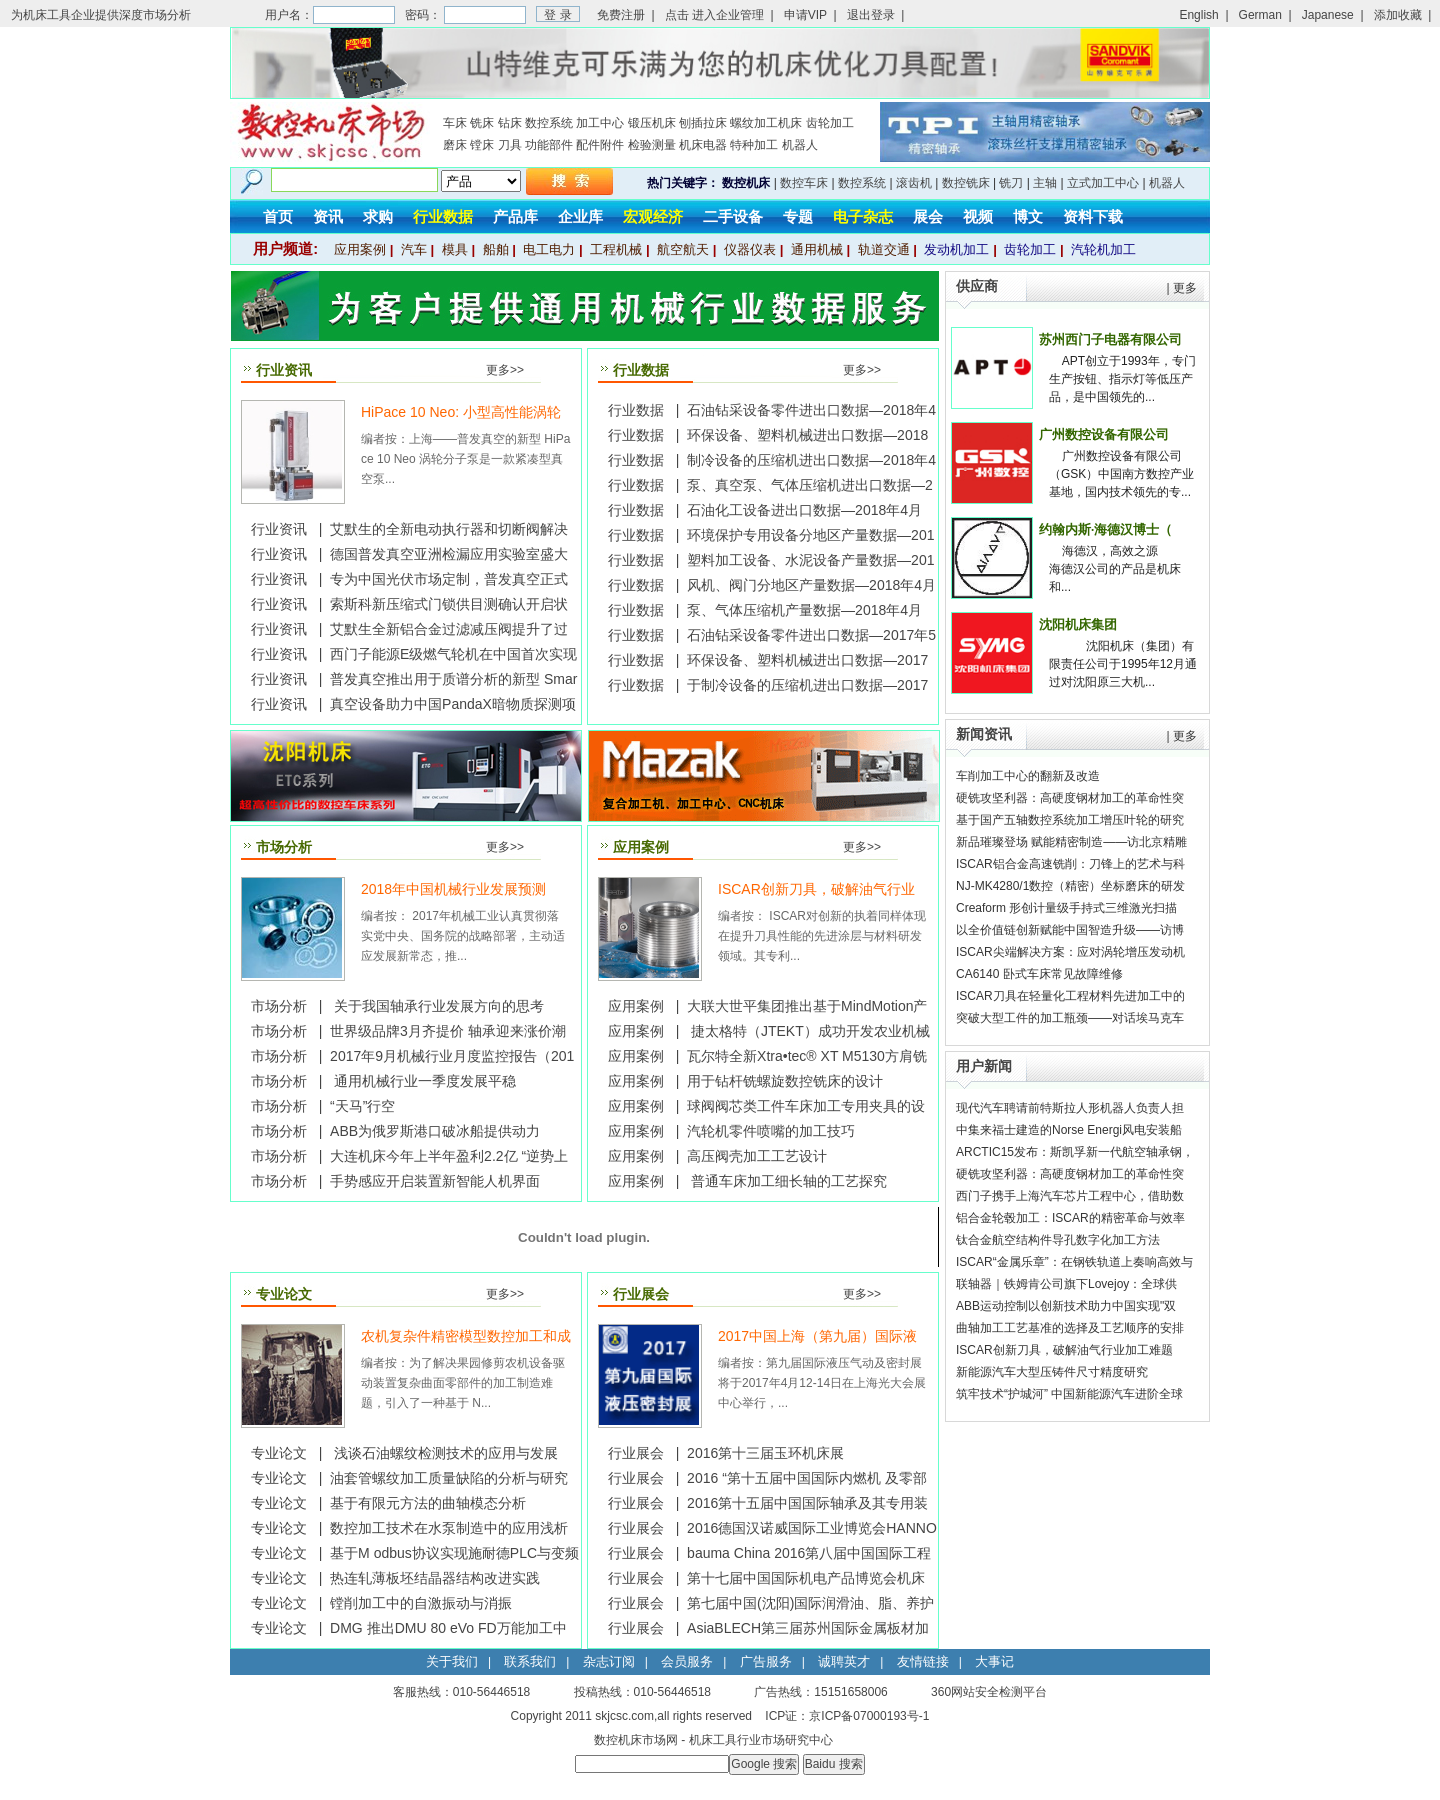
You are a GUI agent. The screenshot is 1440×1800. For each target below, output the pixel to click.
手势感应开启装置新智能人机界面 (435, 1181)
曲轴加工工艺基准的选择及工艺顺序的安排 (1070, 1328)
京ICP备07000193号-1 (869, 1716)
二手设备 (733, 216)
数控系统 (549, 123)
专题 (798, 216)
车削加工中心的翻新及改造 (1028, 776)
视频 (978, 216)
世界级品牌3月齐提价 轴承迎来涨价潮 (448, 1031)
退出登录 (871, 15)
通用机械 (817, 249)
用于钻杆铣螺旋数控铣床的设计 (785, 1081)
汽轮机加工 (1103, 249)
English (1198, 15)
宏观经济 (653, 216)
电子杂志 (863, 216)
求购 (378, 216)
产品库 (515, 216)
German (1260, 15)
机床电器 (703, 145)
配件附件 (600, 145)
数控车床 (804, 183)
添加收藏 (1398, 15)
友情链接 (923, 1661)
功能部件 (549, 145)
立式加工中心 (1103, 183)
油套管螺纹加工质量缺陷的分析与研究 (449, 1478)
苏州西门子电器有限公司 (1110, 339)
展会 (928, 216)
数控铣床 (966, 183)
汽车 (414, 249)
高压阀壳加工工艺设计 (757, 1156)
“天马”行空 (362, 1106)
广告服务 (766, 1661)
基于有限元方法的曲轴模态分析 (428, 1503)
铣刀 (1011, 183)
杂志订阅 (609, 1661)
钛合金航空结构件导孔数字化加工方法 (1058, 1240)
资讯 (328, 216)
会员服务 (687, 1661)
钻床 (510, 123)
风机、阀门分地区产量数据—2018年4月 (811, 585)
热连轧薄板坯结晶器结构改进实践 (435, 1578)
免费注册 (621, 15)
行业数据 (443, 216)
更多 (1185, 288)
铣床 (482, 123)
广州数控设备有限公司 (1104, 434)
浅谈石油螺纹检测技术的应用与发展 (444, 1453)
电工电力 (549, 249)
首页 (278, 216)
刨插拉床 (703, 123)
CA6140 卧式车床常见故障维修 (1039, 974)
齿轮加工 (830, 123)
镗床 (482, 145)
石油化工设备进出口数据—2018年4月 (804, 510)
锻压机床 (652, 123)
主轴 (1045, 183)
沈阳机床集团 (1078, 624)
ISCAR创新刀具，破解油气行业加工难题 (1064, 1350)
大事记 (994, 1661)
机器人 (800, 145)
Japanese (1328, 15)
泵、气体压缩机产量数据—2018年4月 (804, 610)
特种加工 (754, 145)
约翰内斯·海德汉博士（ (1105, 529)
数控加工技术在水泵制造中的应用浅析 (449, 1528)
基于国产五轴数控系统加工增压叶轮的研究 (1070, 820)
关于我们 (452, 1661)
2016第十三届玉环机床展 (765, 1453)
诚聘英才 (844, 1661)
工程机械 (616, 249)
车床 (455, 123)
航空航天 (683, 249)
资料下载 (1093, 216)
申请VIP (805, 15)
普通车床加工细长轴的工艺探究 (787, 1181)
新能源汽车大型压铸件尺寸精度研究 (1052, 1372)
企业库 (580, 216)
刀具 (510, 145)
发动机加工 (956, 249)
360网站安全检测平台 (989, 1692)
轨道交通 (884, 249)
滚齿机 (914, 183)
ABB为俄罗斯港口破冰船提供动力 (435, 1131)
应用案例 (360, 249)
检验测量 (652, 145)
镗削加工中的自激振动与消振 (421, 1603)
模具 (455, 249)
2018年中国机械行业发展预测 (453, 889)
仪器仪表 (750, 249)
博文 (1028, 216)
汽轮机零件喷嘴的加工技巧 (771, 1131)
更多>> (505, 370)
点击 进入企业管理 (714, 15)
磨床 (455, 145)
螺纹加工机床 (766, 123)
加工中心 (600, 123)
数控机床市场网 (636, 1740)
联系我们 (530, 1661)
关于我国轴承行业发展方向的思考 (437, 1006)
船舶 (496, 249)
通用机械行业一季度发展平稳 (423, 1081)
